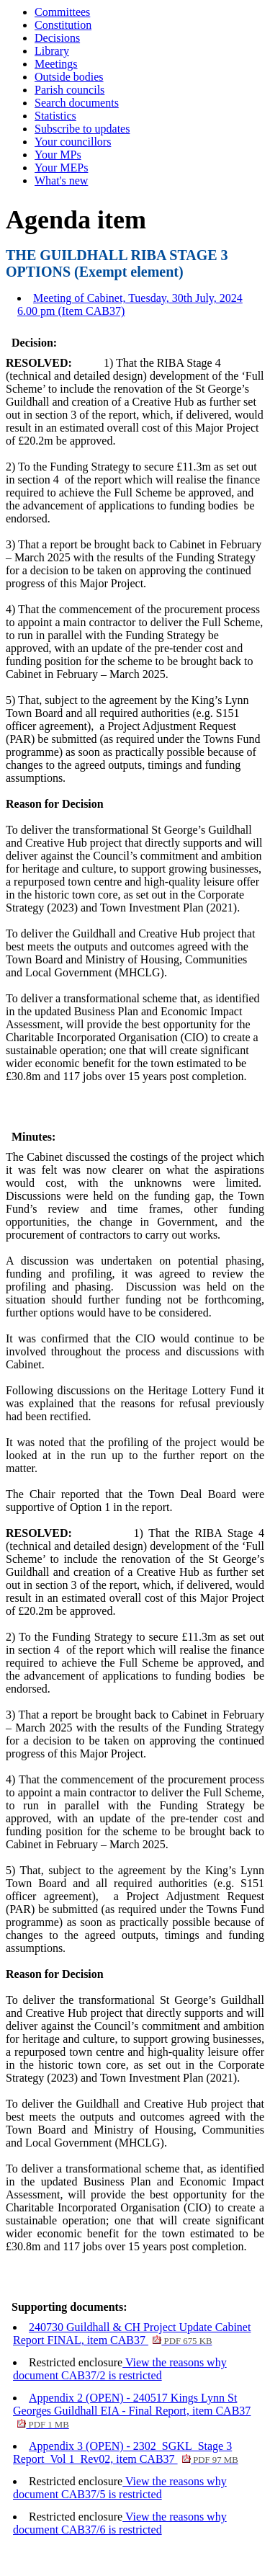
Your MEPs (61, 167)
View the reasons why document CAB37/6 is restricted (120, 2523)
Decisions (57, 38)
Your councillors (73, 141)
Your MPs (58, 154)
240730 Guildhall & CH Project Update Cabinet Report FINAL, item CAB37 (132, 2333)
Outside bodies (69, 77)
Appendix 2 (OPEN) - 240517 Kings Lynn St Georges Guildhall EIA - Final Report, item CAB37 (132, 2411)
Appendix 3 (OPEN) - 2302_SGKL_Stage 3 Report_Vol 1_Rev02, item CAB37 (125, 2452)
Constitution (63, 25)
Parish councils (69, 90)
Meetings (56, 64)
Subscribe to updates (82, 128)
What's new (61, 180)
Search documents (77, 103)
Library (52, 51)
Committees (62, 12)
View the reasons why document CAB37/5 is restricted (120, 2487)
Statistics (55, 116)
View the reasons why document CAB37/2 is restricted (120, 2368)
